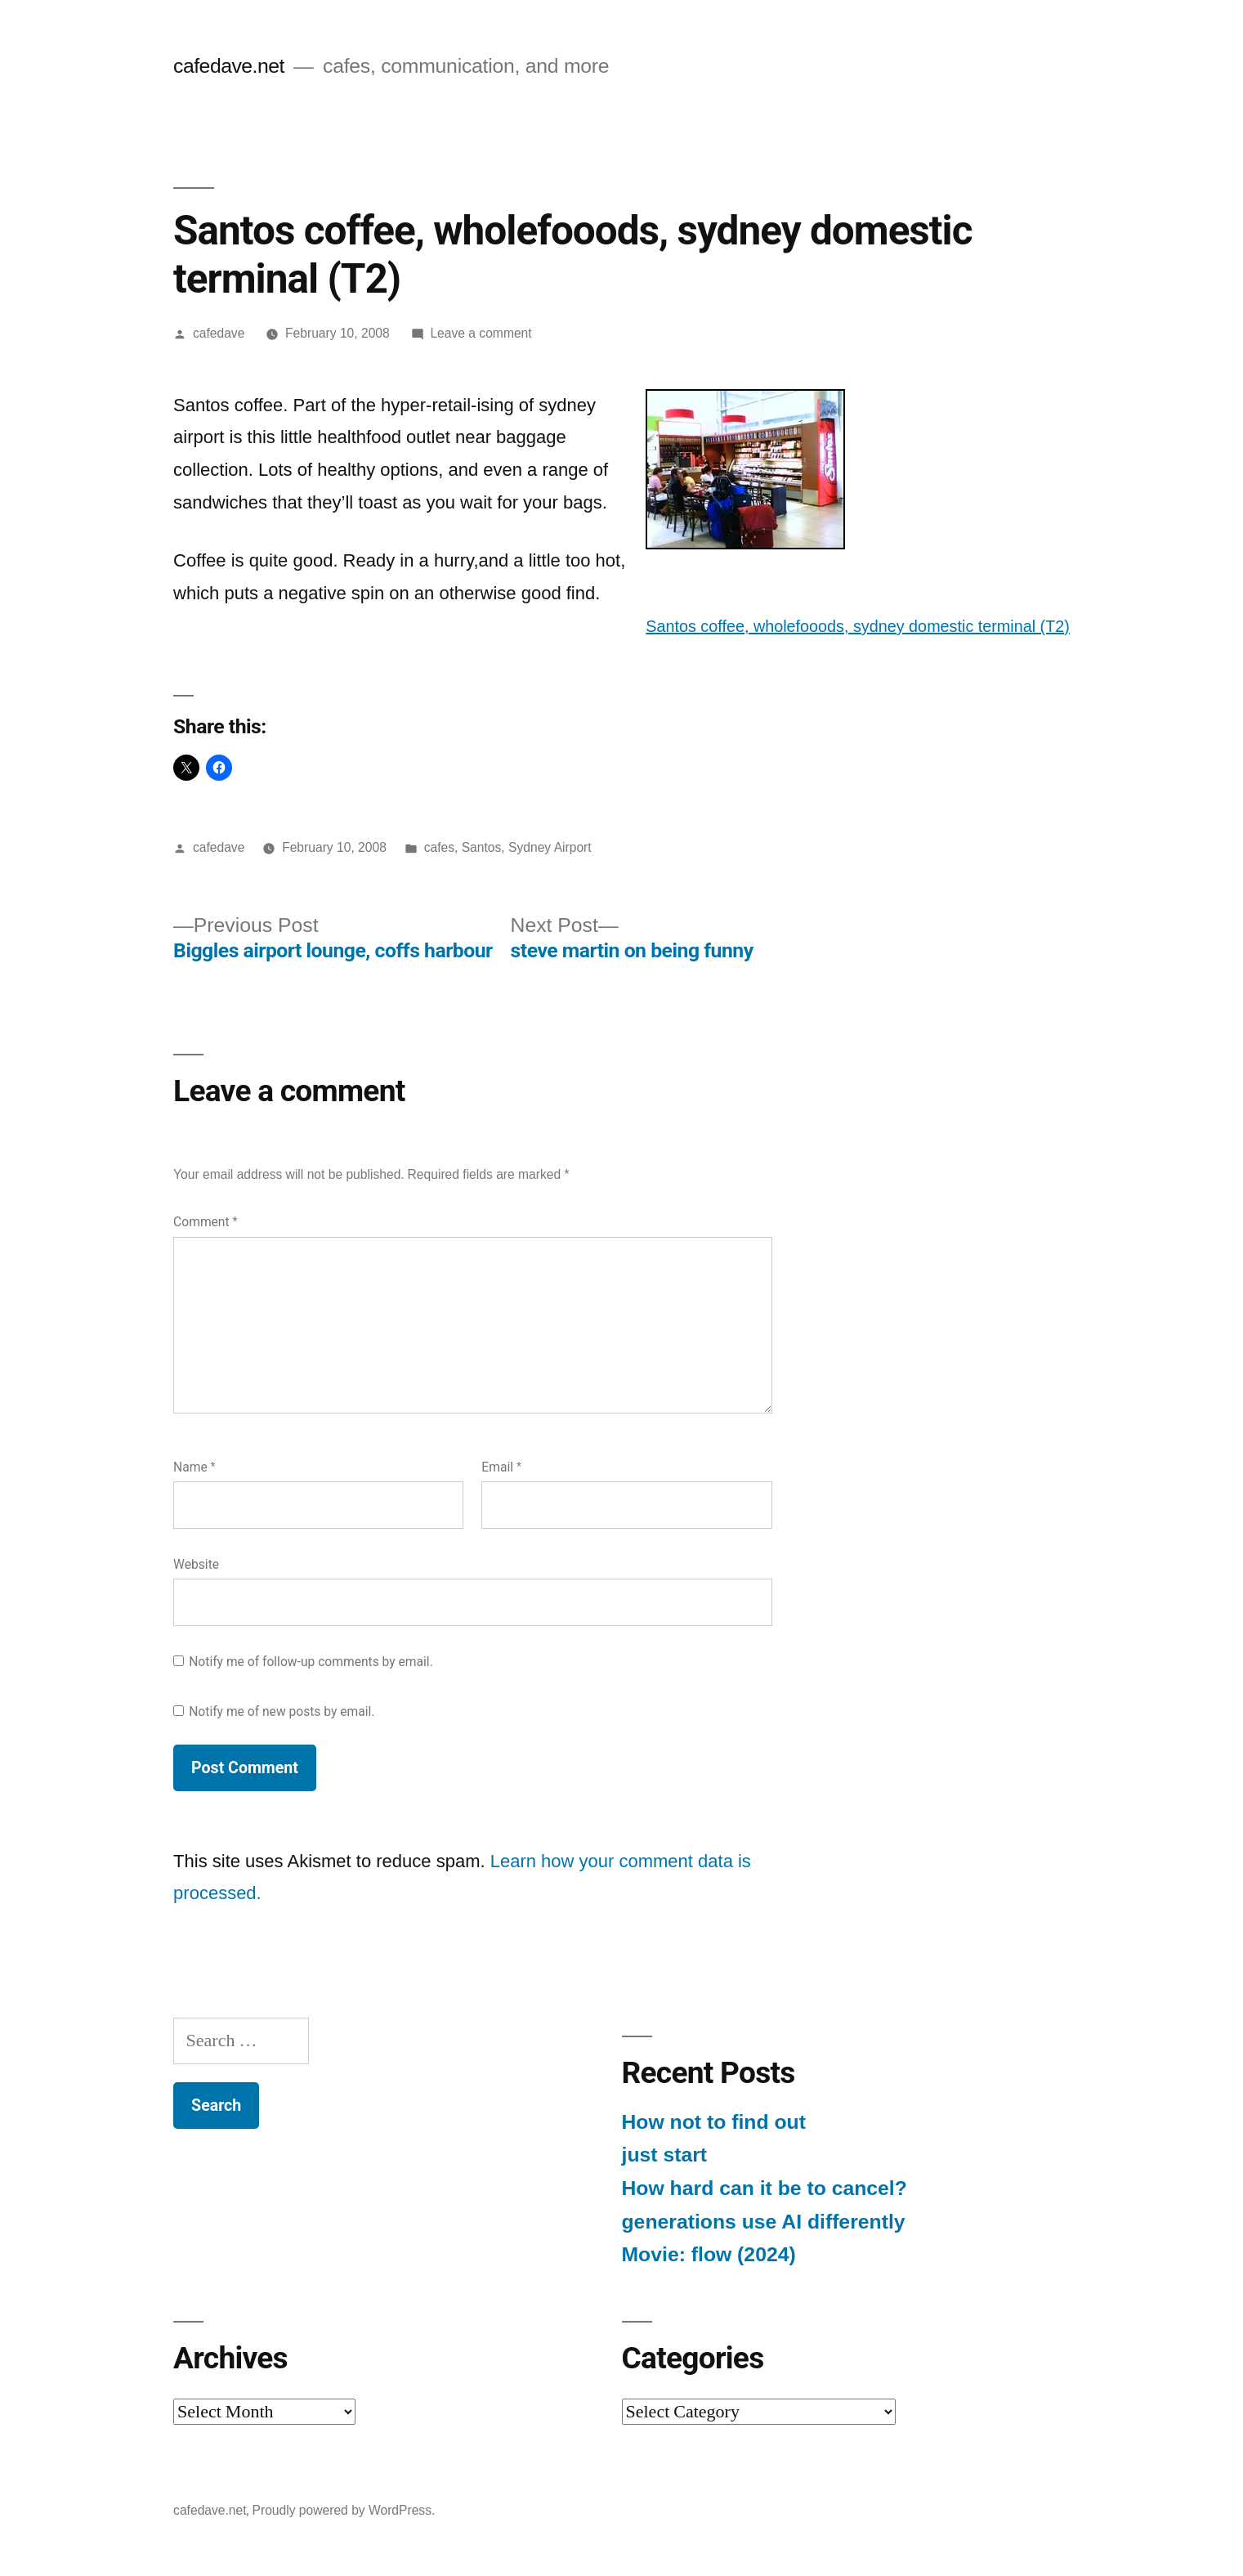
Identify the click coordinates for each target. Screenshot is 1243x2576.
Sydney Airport (550, 847)
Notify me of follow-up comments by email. (311, 1661)
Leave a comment (480, 333)
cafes (439, 847)
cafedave (218, 333)
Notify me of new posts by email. (281, 1711)
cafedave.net (228, 66)
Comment (205, 1222)
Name (194, 1467)
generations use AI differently (763, 2222)
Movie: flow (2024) (709, 2254)
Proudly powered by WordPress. (344, 2510)
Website (196, 1564)
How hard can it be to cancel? (764, 2188)
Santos (482, 847)
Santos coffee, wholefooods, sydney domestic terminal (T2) (858, 626)
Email (501, 1467)
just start (665, 2155)
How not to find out (714, 2122)
